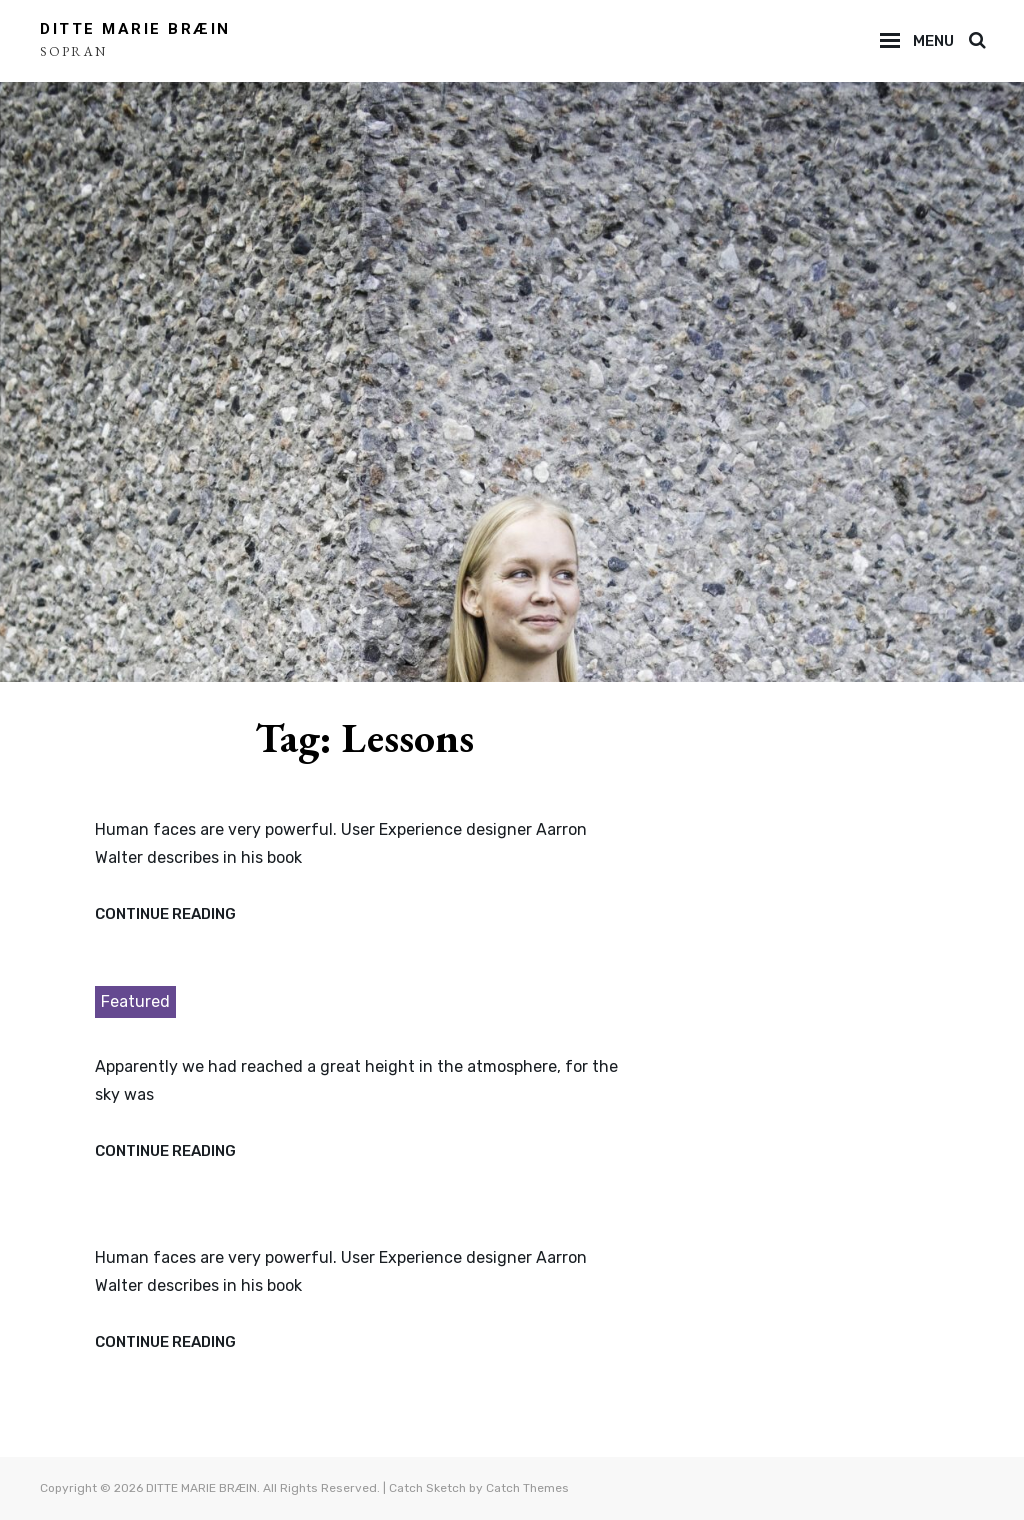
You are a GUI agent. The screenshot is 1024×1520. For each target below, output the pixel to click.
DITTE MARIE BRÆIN (135, 29)
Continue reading (165, 915)
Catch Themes (527, 1488)
